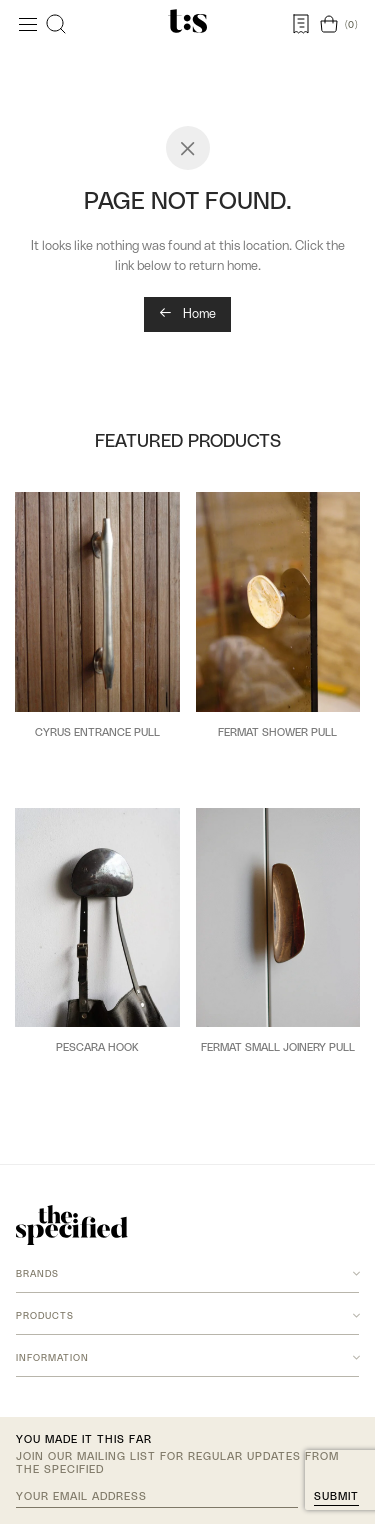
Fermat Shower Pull (277, 732)
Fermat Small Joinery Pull (278, 1047)
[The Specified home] (72, 1225)
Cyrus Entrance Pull (97, 732)
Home (187, 313)
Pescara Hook (97, 1047)
